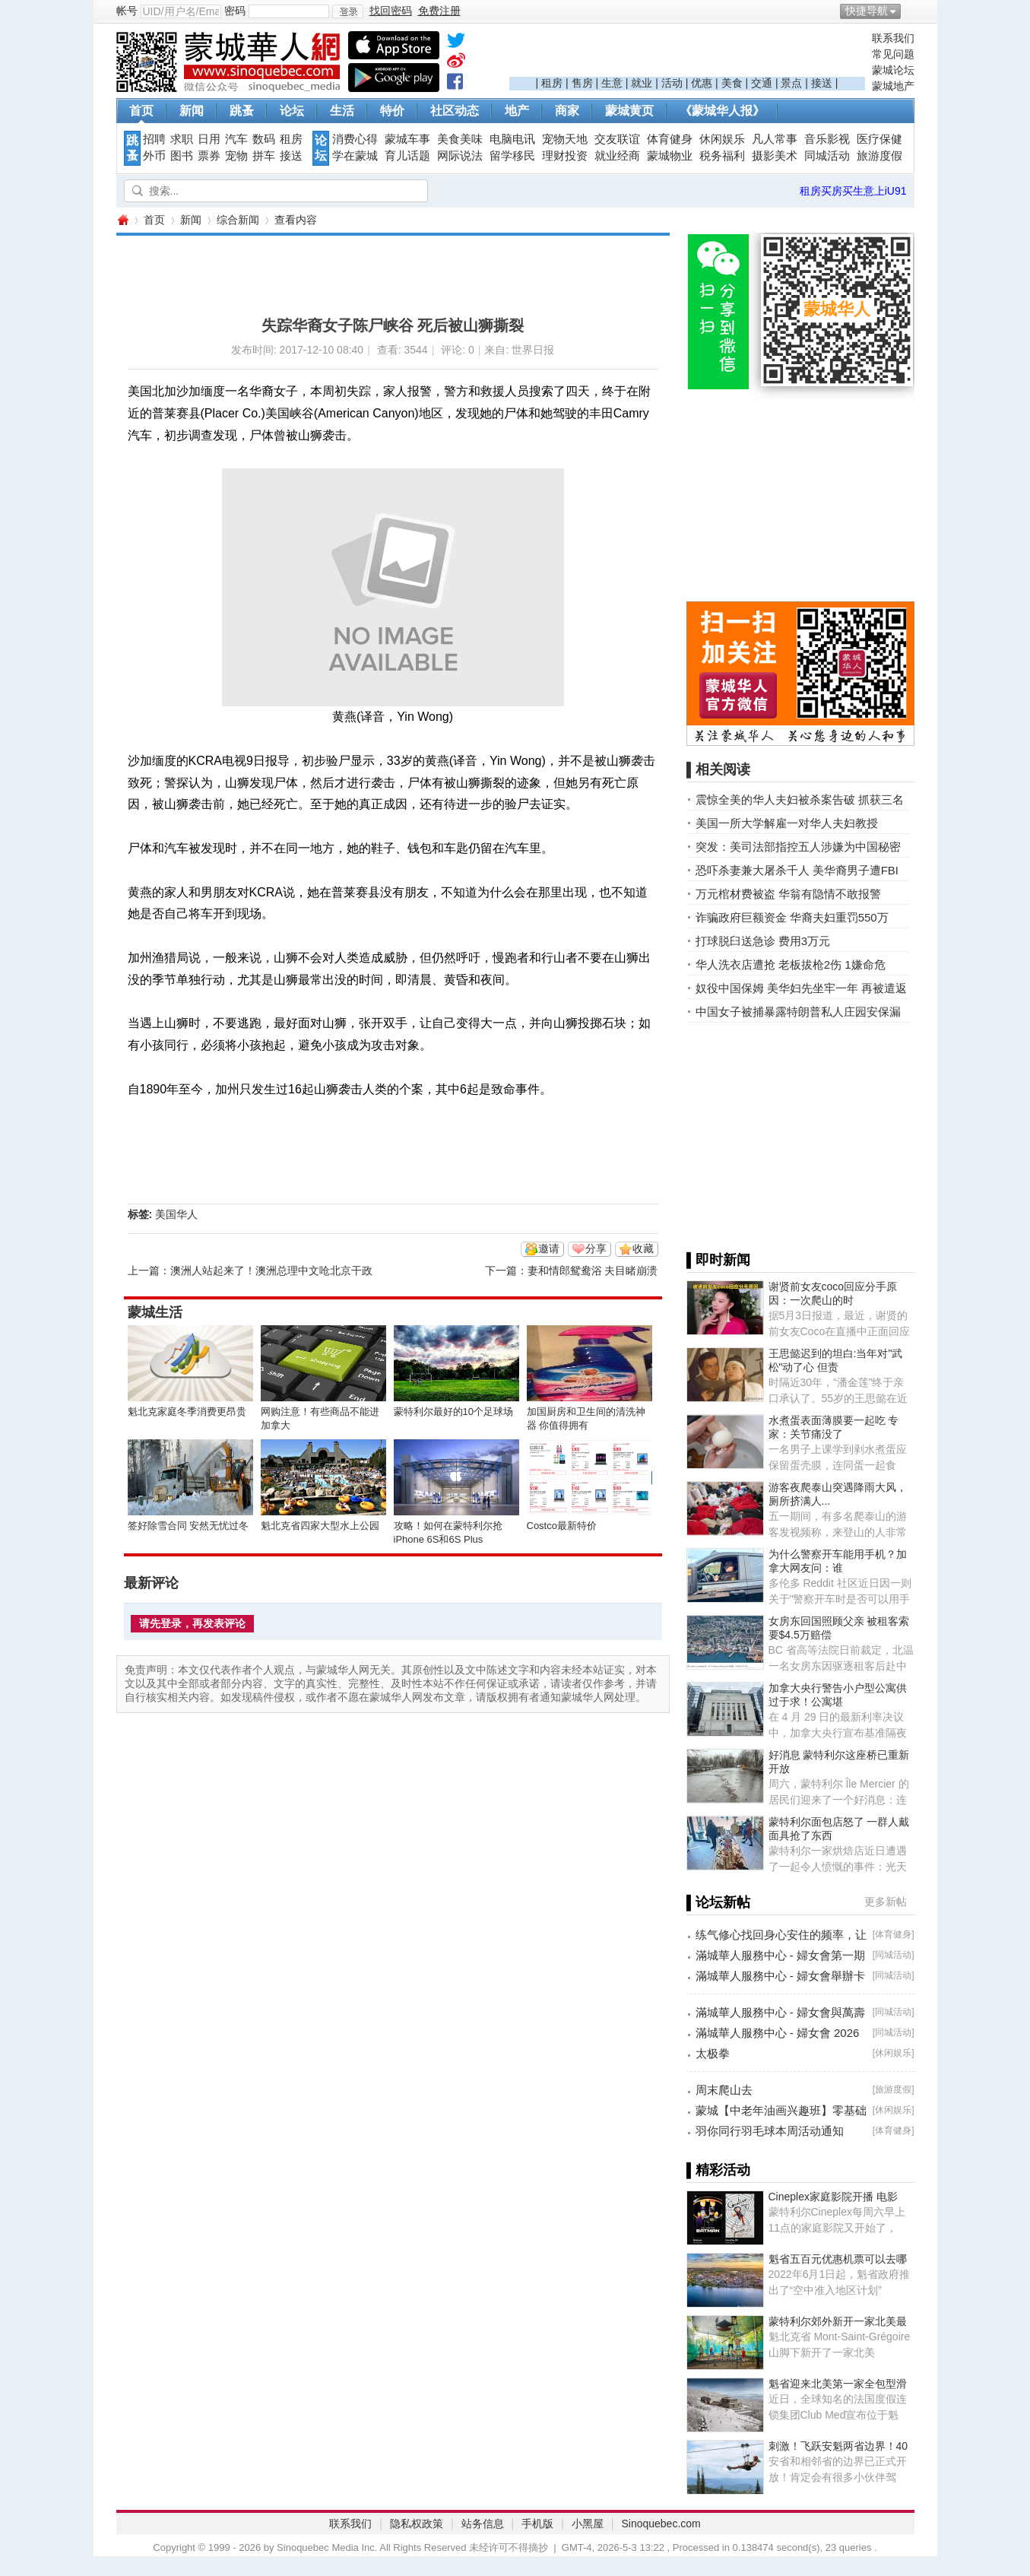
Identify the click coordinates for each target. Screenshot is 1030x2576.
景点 (791, 83)
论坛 (292, 110)
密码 (235, 11)
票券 (209, 156)
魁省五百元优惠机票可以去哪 (838, 2259)
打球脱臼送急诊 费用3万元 (763, 940)
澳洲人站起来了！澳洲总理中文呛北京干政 (271, 1270)
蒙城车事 (407, 139)
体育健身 (669, 139)
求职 (181, 139)
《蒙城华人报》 (722, 110)
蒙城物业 (669, 156)
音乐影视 (827, 139)
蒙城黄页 (629, 110)
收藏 (643, 1248)
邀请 (548, 1248)
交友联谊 (617, 139)
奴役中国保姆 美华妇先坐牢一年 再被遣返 (801, 988)
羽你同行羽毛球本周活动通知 (770, 2130)
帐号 (127, 11)
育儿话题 (407, 156)
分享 (596, 1248)
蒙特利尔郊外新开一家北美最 (838, 2321)
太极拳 (713, 2053)
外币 (154, 156)
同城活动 (827, 156)
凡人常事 (774, 139)
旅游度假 (879, 156)
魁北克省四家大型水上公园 (320, 1525)
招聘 (154, 139)
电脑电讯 (512, 139)
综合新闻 (238, 220)
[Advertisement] (687, 54)
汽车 (236, 139)
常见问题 (893, 54)
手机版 (537, 2523)
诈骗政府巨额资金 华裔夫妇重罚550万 (792, 917)
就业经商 (617, 156)
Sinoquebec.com (660, 2523)
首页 (141, 110)
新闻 (191, 110)
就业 (641, 83)
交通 (761, 83)
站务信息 (482, 2523)
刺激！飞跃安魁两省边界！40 (838, 2446)
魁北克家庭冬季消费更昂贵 (187, 1411)
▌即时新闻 (718, 1259)
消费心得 (355, 139)
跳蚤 (242, 110)
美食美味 (460, 139)
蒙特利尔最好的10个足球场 (453, 1411)
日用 (209, 139)
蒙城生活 (155, 1312)
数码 (263, 139)
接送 (821, 83)
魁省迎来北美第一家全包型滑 (838, 2384)
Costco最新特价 (562, 1525)
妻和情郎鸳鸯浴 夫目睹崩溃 (593, 1270)
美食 (732, 83)
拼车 (263, 156)
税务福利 (722, 156)
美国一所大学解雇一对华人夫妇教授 (787, 823)
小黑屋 (588, 2523)
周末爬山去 (724, 2089)
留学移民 (512, 156)
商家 (567, 110)
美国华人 (176, 1214)
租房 (552, 83)
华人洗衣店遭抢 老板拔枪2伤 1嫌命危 (791, 964)
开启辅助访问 (910, 10)
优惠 (701, 83)
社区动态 (454, 110)
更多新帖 (885, 1902)
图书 (181, 156)
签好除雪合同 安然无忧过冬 (188, 1525)
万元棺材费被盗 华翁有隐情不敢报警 (788, 893)
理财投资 (565, 156)
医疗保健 (879, 139)
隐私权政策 (416, 2523)
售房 (582, 83)
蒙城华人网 (122, 220)
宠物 (236, 156)
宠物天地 (565, 139)
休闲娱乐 (722, 139)
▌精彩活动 (718, 2170)
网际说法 (460, 156)
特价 (392, 110)
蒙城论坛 (893, 70)
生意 (612, 83)
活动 (672, 83)
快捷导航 (866, 11)
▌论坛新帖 (718, 1902)
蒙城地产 (893, 86)
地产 (517, 110)
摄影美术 (774, 156)
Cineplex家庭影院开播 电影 (833, 2197)
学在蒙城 (355, 156)
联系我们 (893, 38)
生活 (342, 110)
